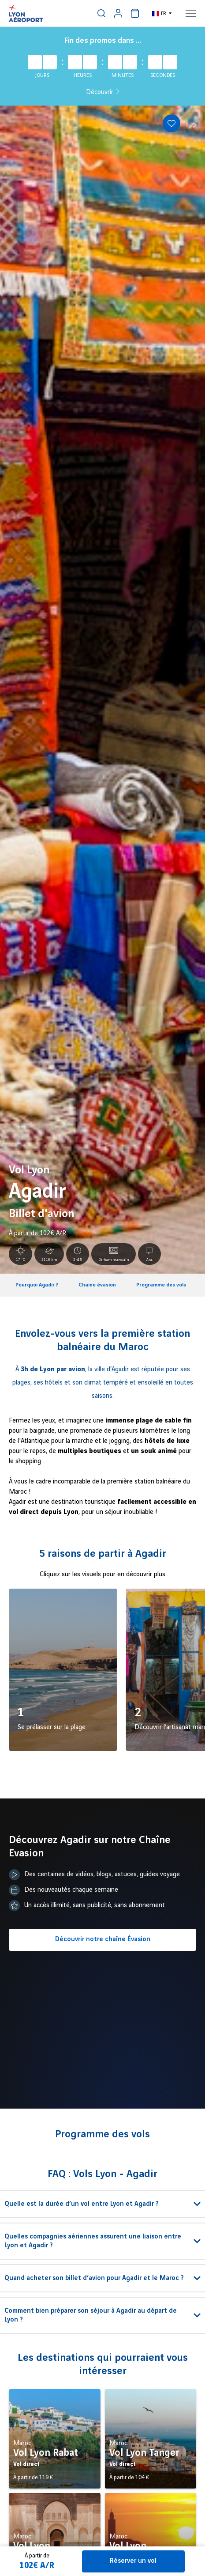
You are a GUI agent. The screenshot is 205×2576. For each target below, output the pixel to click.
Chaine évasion (97, 1285)
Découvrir (102, 92)
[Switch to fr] (162, 13)
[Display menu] (191, 13)
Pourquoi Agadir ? (36, 1285)
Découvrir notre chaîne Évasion (102, 1939)
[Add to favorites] (171, 123)
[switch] (101, 13)
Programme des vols (161, 1285)
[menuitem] (101, 13)
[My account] (118, 13)
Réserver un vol (133, 2561)
